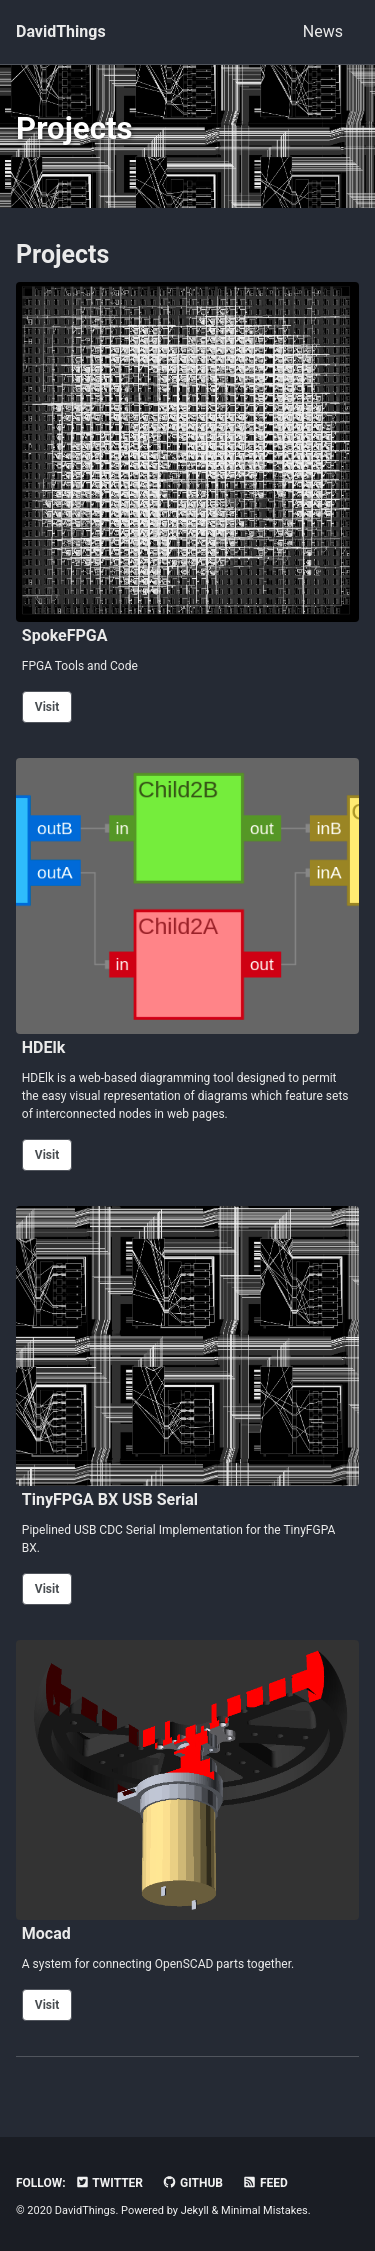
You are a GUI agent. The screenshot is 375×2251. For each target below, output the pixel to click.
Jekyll (195, 2210)
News (323, 31)
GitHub (192, 2183)
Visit (47, 707)
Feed (265, 2183)
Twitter (109, 2183)
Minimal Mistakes (264, 2210)
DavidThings (61, 31)
